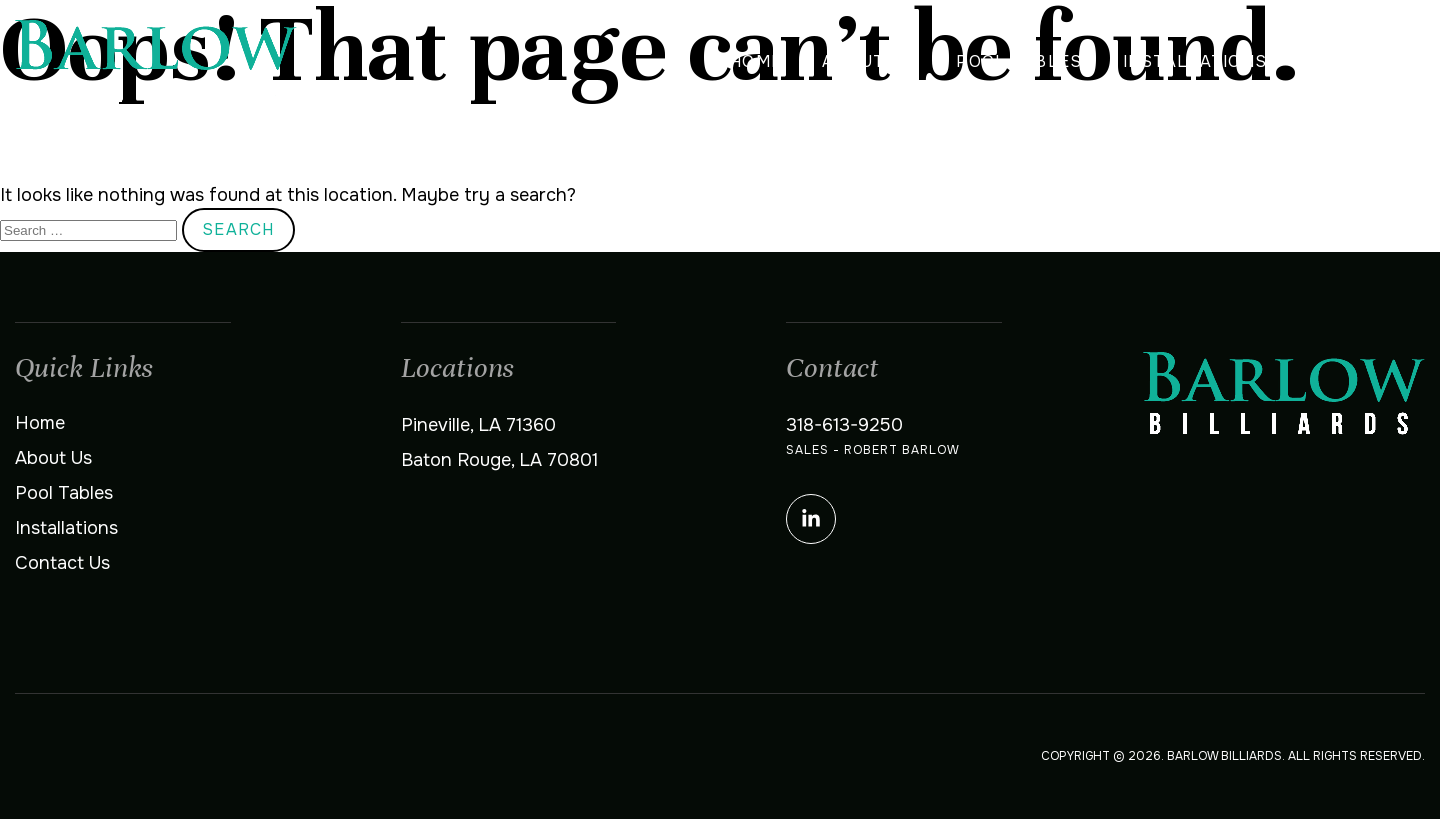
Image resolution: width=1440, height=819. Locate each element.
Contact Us (1366, 62)
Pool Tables (1019, 62)
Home (756, 62)
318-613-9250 (844, 425)
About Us (869, 62)
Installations (1195, 62)
